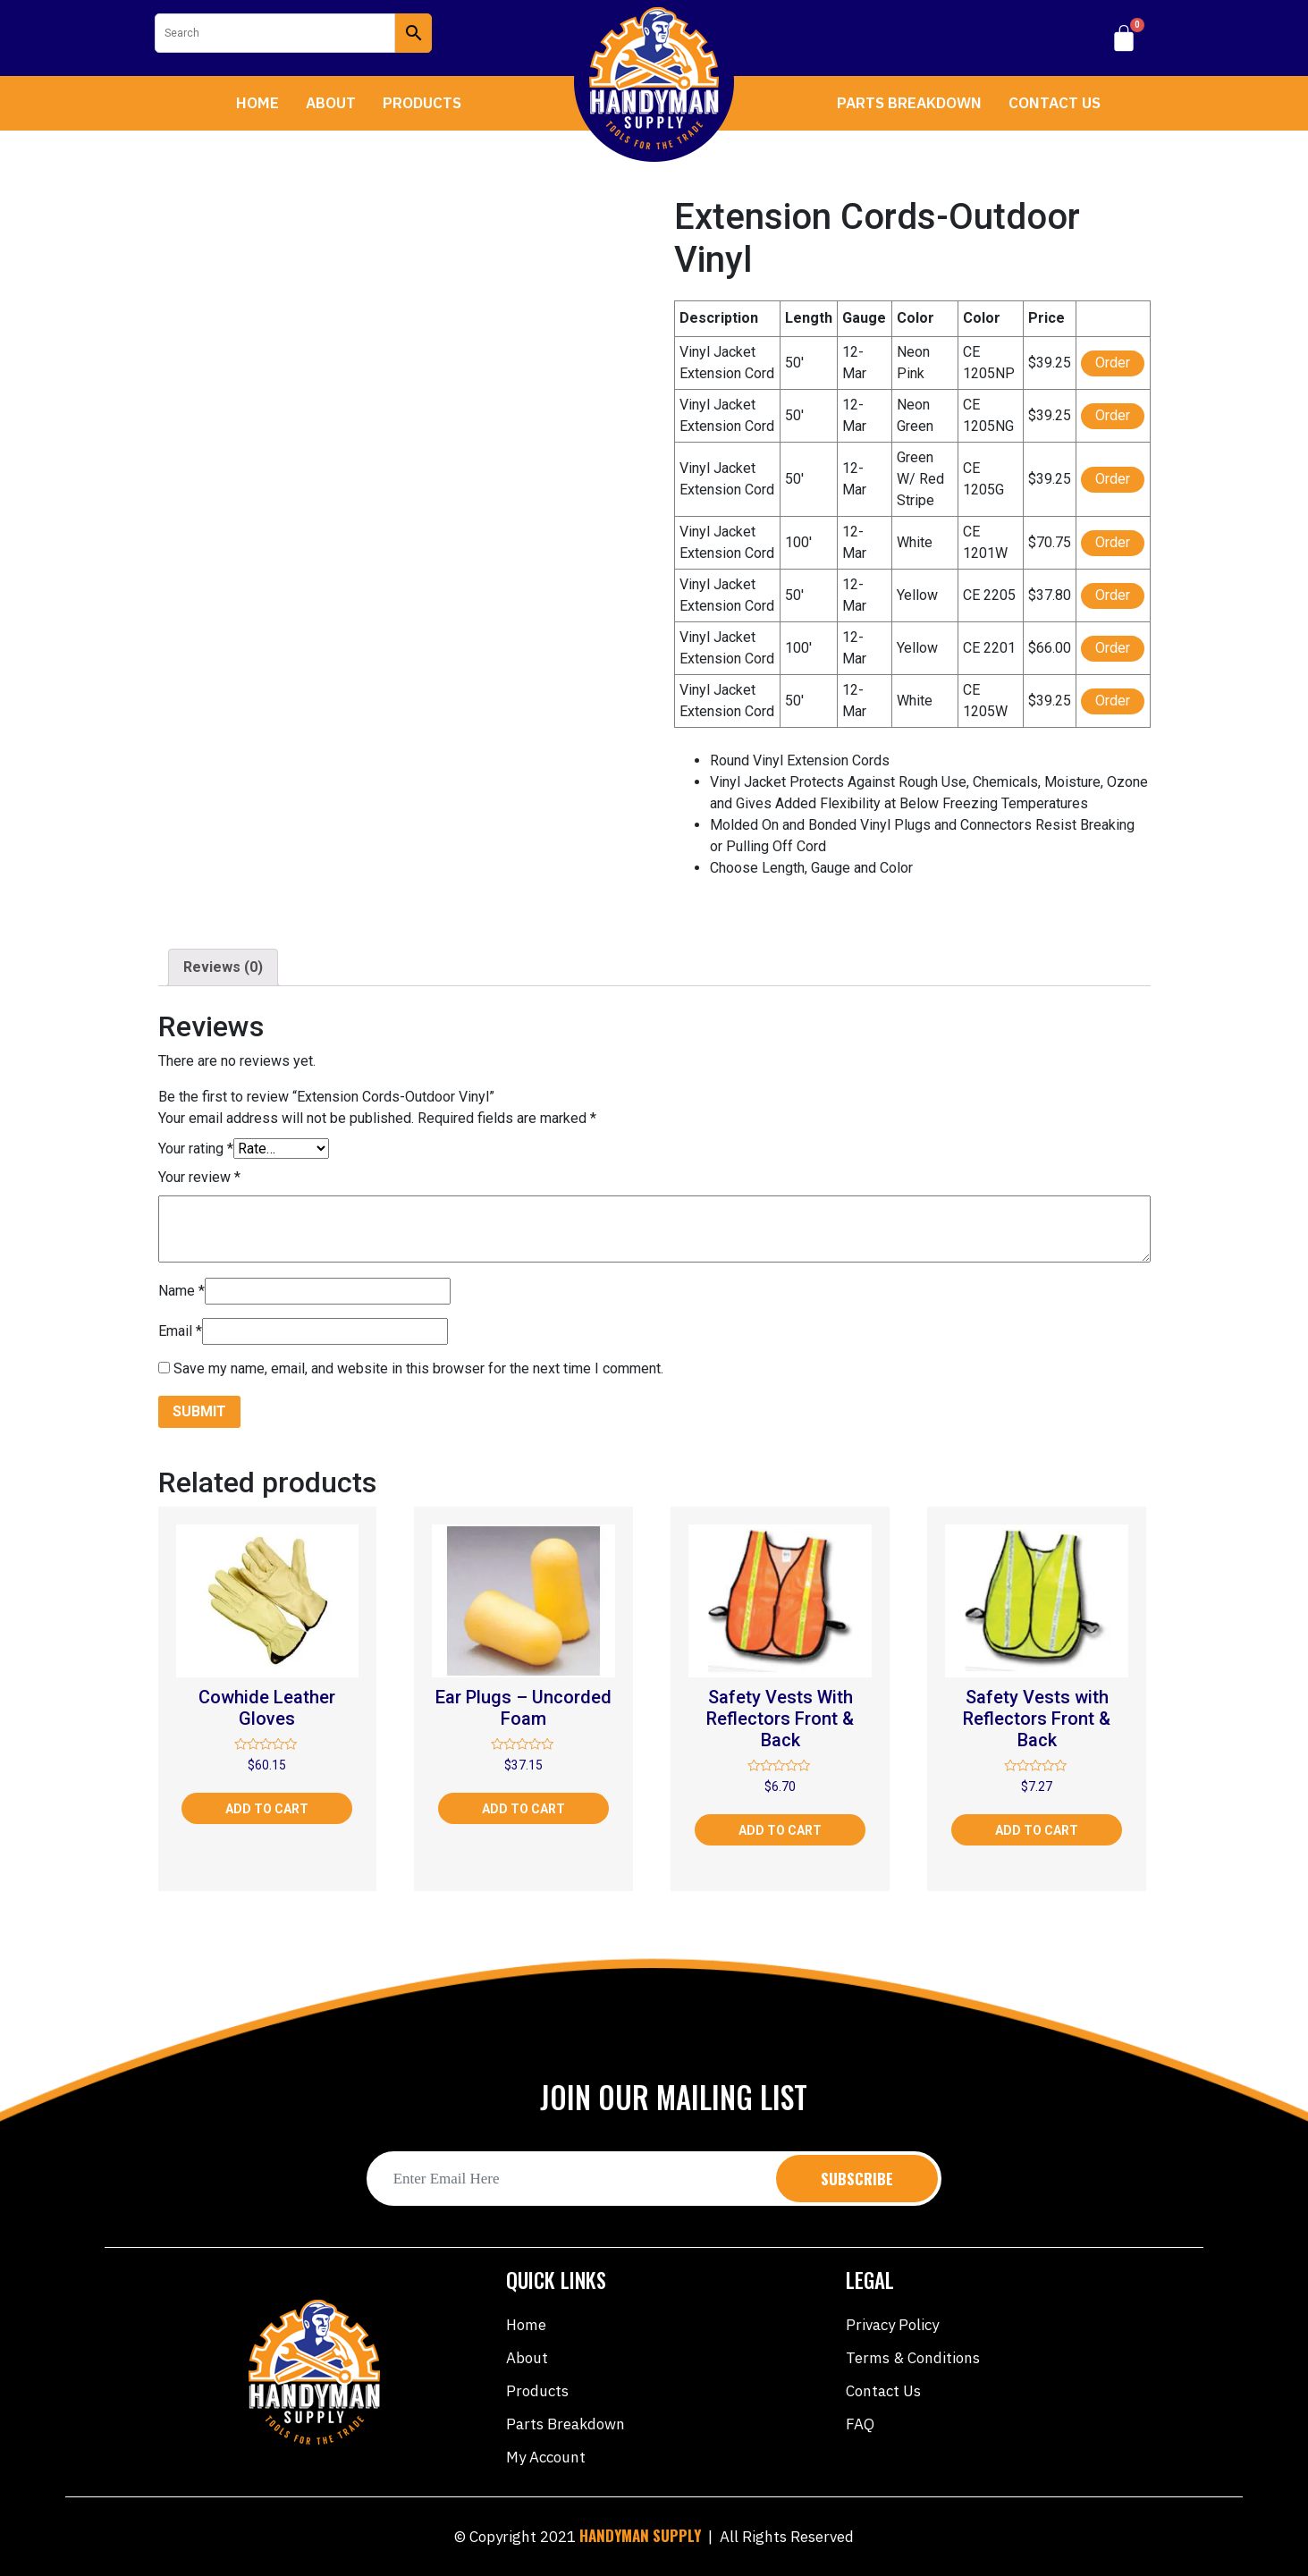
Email (180, 1330)
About (331, 103)
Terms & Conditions (913, 2358)
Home (257, 103)
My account (546, 2457)
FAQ (860, 2424)
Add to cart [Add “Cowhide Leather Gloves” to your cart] (266, 1809)
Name (181, 1290)
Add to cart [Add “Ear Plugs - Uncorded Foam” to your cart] (523, 1809)
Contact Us (1054, 103)
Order (1112, 362)
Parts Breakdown (909, 103)
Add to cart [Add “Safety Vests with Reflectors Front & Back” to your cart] (1036, 1830)
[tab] (223, 967)
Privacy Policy (892, 2325)
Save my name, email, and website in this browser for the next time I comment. (418, 1368)
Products (422, 103)
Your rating (195, 1148)
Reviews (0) (223, 967)
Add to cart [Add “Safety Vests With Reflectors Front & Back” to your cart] (780, 1830)
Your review (199, 1177)
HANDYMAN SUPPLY (640, 2535)
